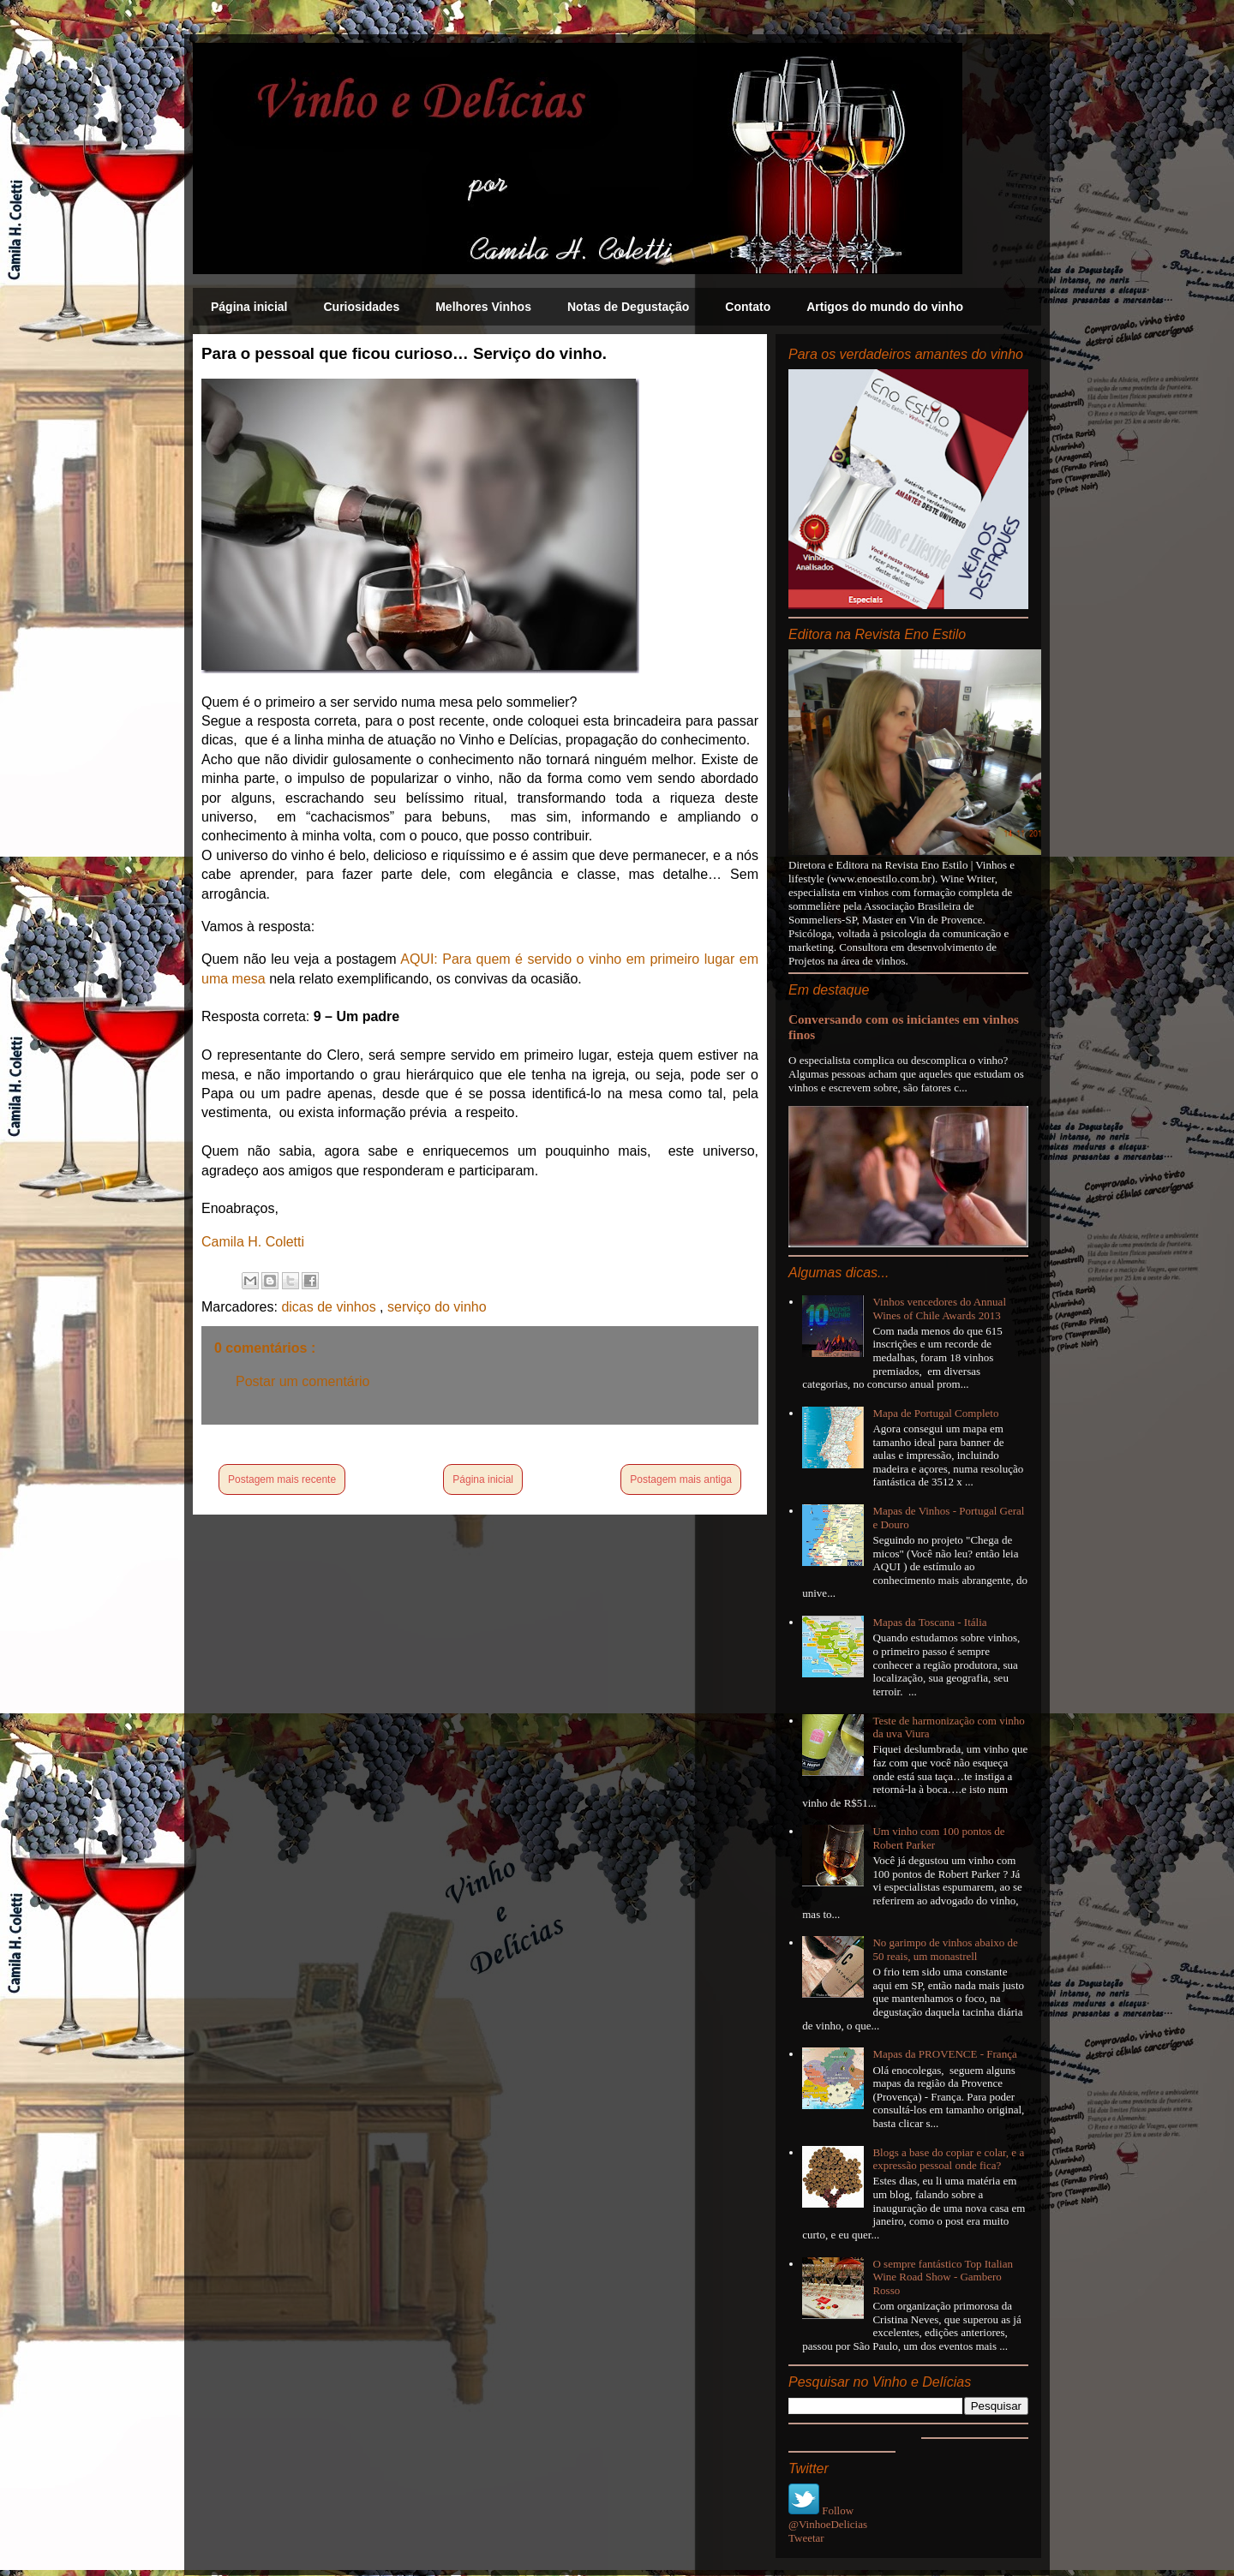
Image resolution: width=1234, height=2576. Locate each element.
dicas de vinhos (330, 1307)
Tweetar (806, 2537)
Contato (747, 307)
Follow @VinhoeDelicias (827, 2517)
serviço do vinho (437, 1307)
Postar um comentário (303, 1381)
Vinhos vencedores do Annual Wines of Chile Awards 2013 (939, 1308)
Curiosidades (361, 307)
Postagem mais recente (282, 1479)
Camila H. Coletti (252, 1241)
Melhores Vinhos (483, 307)
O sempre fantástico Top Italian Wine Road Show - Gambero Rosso (942, 2277)
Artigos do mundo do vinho (884, 307)
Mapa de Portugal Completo (935, 1413)
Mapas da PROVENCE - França (944, 2053)
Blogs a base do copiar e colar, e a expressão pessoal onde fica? (948, 2159)
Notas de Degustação (628, 307)
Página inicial (249, 307)
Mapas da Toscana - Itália (929, 1622)
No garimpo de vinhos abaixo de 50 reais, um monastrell (944, 1949)
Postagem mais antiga (681, 1479)
